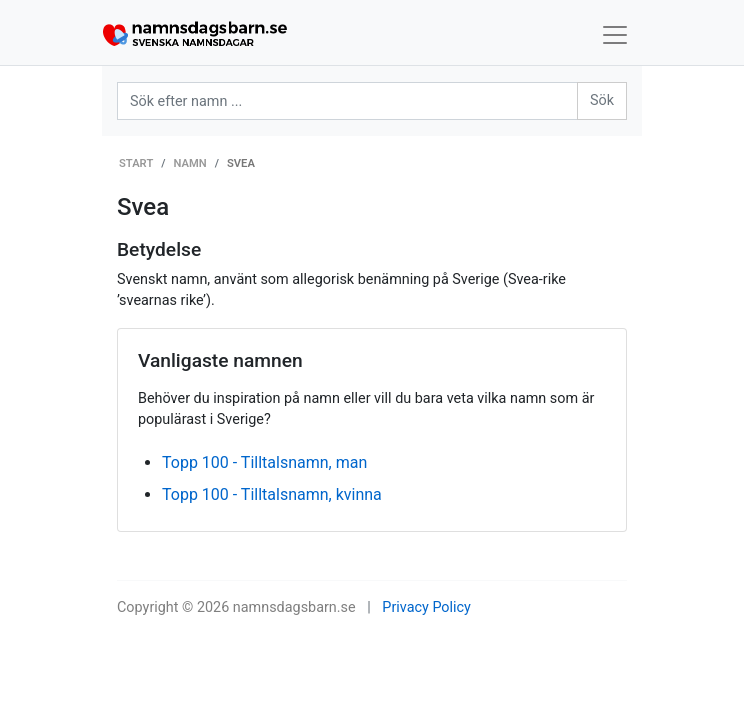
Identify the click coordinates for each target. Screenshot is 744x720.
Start (136, 163)
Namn (190, 163)
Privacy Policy (426, 607)
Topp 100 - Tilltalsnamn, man (264, 462)
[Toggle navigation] (615, 35)
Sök (602, 100)
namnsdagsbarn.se (294, 607)
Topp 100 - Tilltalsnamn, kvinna (272, 494)
